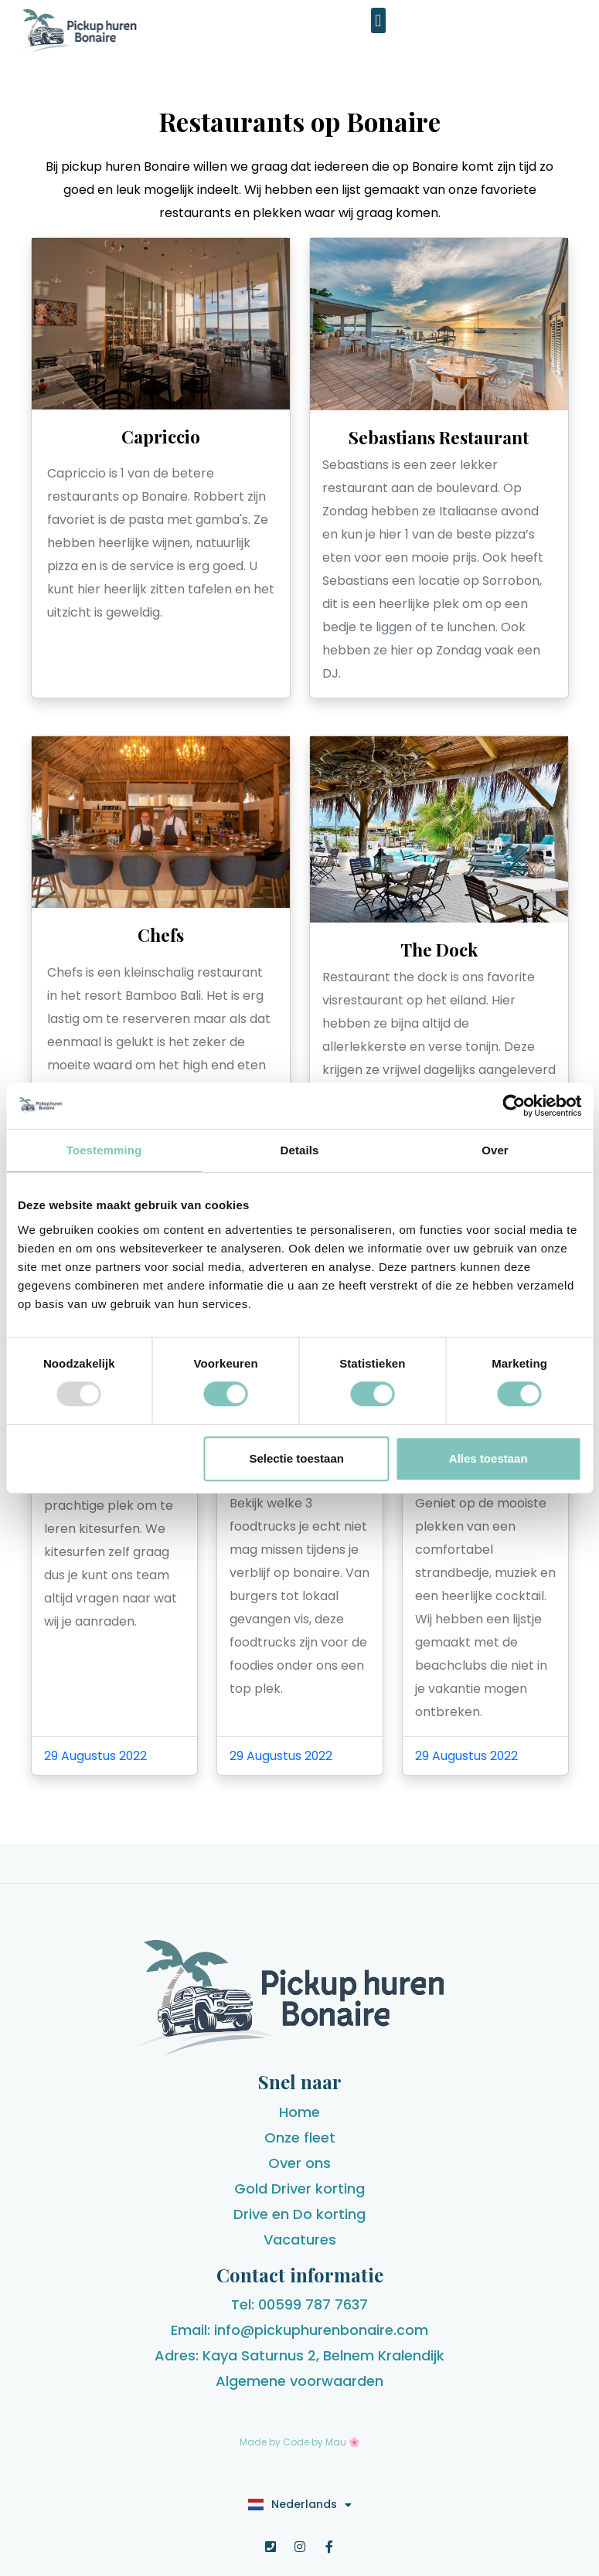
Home (299, 2112)
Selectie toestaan (296, 1458)
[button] (378, 20)
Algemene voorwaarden (299, 2381)
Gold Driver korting (299, 2188)
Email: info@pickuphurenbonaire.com (299, 2330)
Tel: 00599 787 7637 (299, 2304)
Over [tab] (495, 1150)
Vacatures (300, 2239)
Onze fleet (299, 2137)
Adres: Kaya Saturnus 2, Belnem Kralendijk (299, 2355)
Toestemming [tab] (104, 1150)
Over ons (299, 2163)
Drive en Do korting (299, 2214)
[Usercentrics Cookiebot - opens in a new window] (513, 1105)
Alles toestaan (488, 1458)
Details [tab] (300, 1150)
